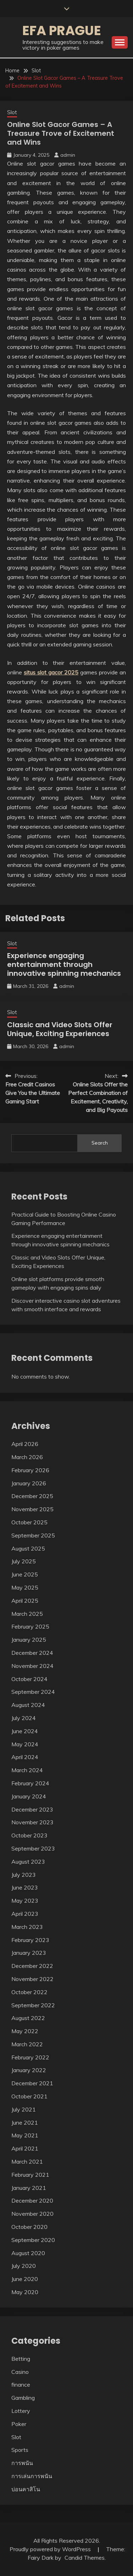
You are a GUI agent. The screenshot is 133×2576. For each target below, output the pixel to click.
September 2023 (33, 1848)
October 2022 (29, 1992)
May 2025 (24, 1587)
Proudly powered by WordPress (51, 2549)
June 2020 (24, 2278)
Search (100, 1143)
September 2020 (33, 2239)
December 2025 (32, 1496)
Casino (20, 2371)
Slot (12, 112)
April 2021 (24, 2148)
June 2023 (24, 1887)
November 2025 (32, 1509)
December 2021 (32, 2083)
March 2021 (27, 2161)
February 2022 (30, 2057)
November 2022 (32, 1978)
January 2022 (28, 2070)
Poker (18, 2423)
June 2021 (24, 2122)
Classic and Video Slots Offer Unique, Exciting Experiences (59, 1029)
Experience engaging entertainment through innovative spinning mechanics (64, 964)
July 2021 (23, 2109)
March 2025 (27, 1613)
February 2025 (30, 1626)
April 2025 (24, 1600)
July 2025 (23, 1561)
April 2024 (24, 1756)
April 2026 (24, 1443)
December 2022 (32, 1965)
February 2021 (30, 2174)
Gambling (23, 2397)
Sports (19, 2449)
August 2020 (28, 2253)
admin (67, 155)
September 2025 (33, 1535)
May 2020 (24, 2292)
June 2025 (24, 1574)
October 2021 (29, 2096)
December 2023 (32, 1809)
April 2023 (24, 1913)
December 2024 (32, 1652)
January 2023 (28, 1952)
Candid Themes (85, 2557)
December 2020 (32, 2200)
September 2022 (33, 2005)
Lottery (20, 2410)
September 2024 (33, 1691)
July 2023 (23, 1874)
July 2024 (23, 1717)
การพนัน (22, 2462)
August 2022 (28, 2017)
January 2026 (28, 1483)
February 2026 (30, 1470)
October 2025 (29, 1522)
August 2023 (28, 1861)
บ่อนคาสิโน (25, 2489)
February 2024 (30, 1783)
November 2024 (32, 1665)
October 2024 (29, 1678)
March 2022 (27, 2044)
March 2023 (27, 1926)
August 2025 (28, 1548)
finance (20, 2384)
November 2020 (32, 2213)
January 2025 (28, 1639)
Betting (20, 2358)
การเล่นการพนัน (31, 2476)
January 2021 (28, 2187)
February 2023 (30, 1939)
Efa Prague (61, 30)
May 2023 (24, 1900)
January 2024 (28, 1796)
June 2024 (24, 1731)
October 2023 (29, 1835)
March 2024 (27, 1770)
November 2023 (32, 1822)
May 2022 (24, 2031)
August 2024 (28, 1704)
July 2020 (23, 2265)
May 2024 (24, 1744)
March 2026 (27, 1457)
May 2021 (24, 2135)
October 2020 (29, 2226)
